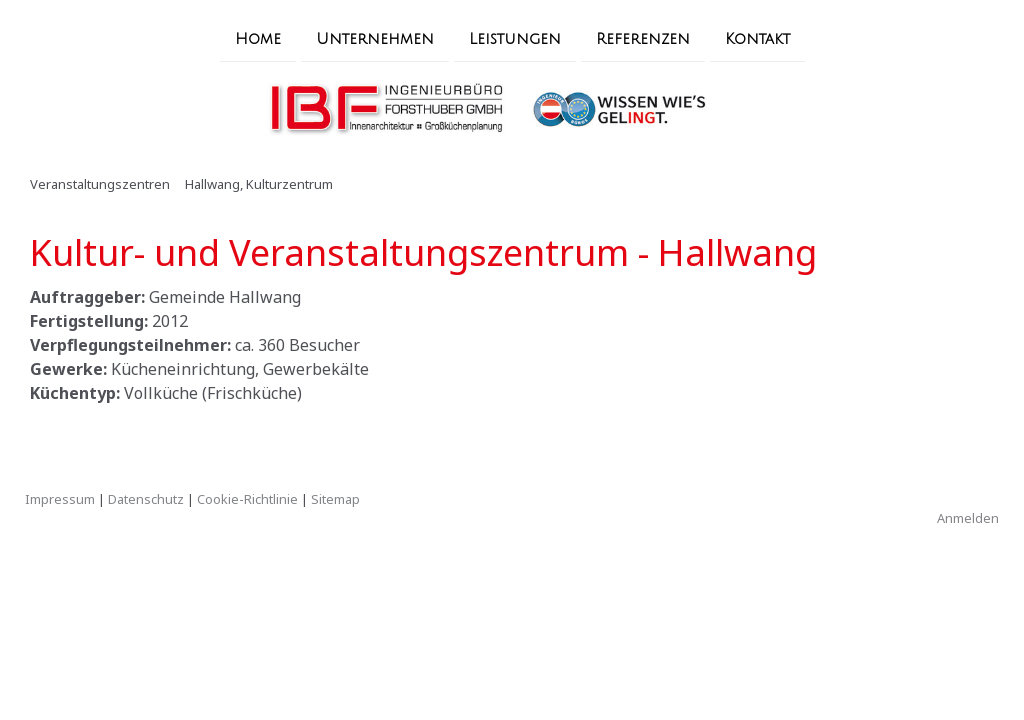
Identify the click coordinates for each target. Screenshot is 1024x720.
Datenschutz (146, 499)
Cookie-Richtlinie (247, 499)
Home (258, 38)
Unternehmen (375, 38)
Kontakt (757, 38)
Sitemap (335, 499)
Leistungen (515, 38)
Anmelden (968, 518)
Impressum (60, 499)
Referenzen (643, 38)
